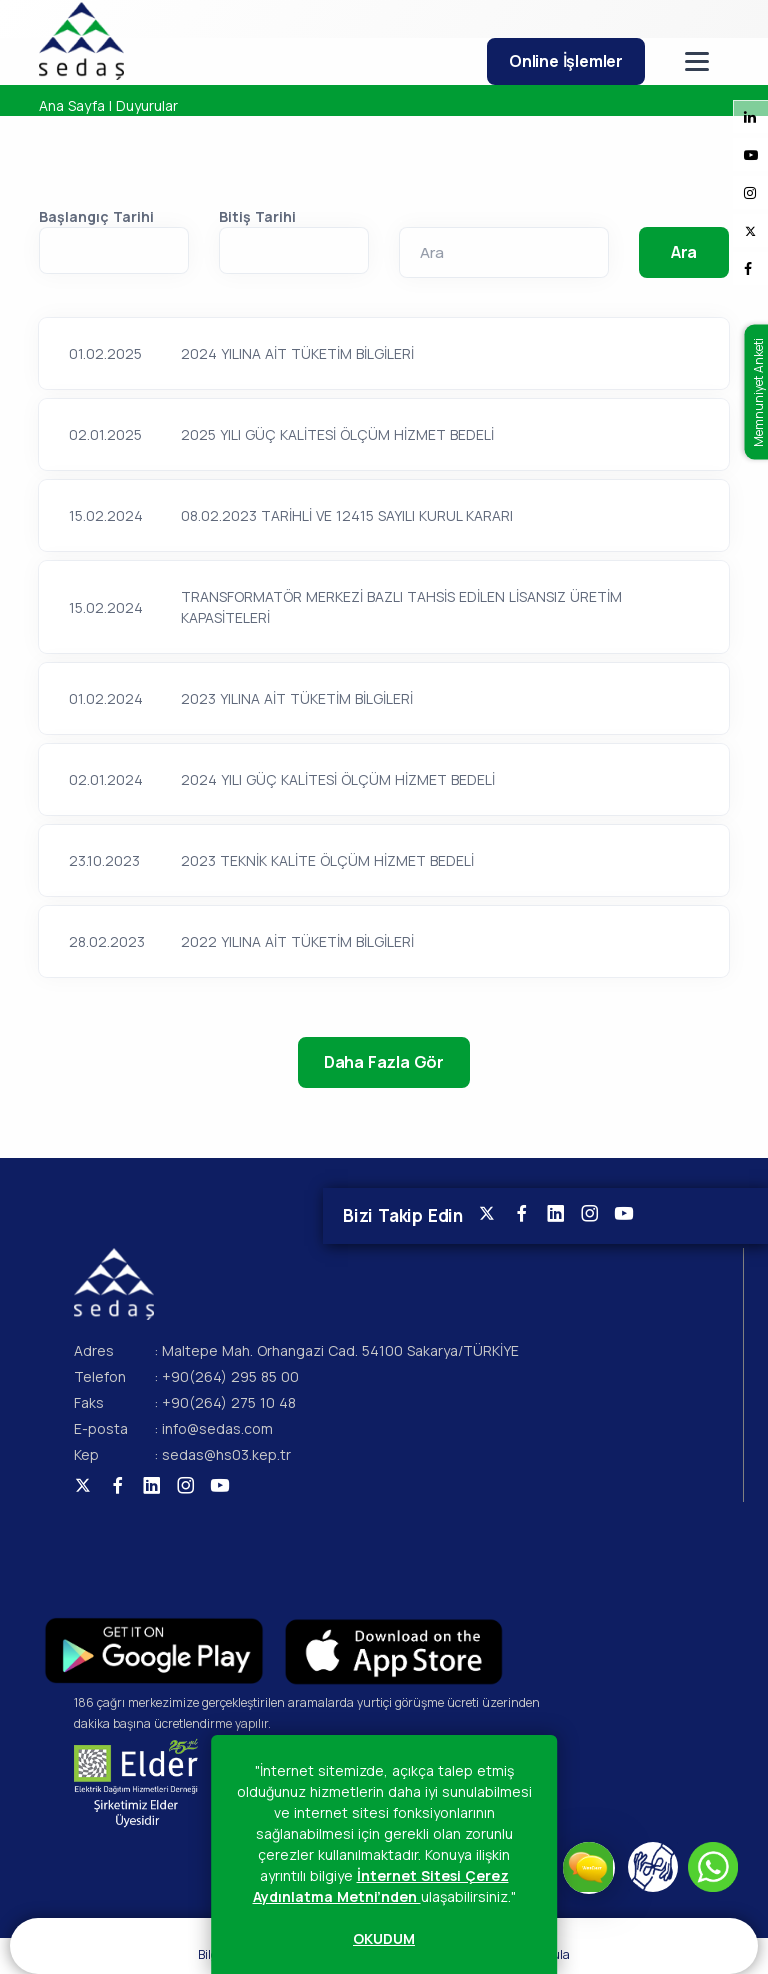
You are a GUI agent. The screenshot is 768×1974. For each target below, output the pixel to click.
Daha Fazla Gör (384, 1062)
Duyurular (147, 105)
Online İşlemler (566, 61)
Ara (684, 252)
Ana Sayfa (72, 105)
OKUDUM (384, 1938)
